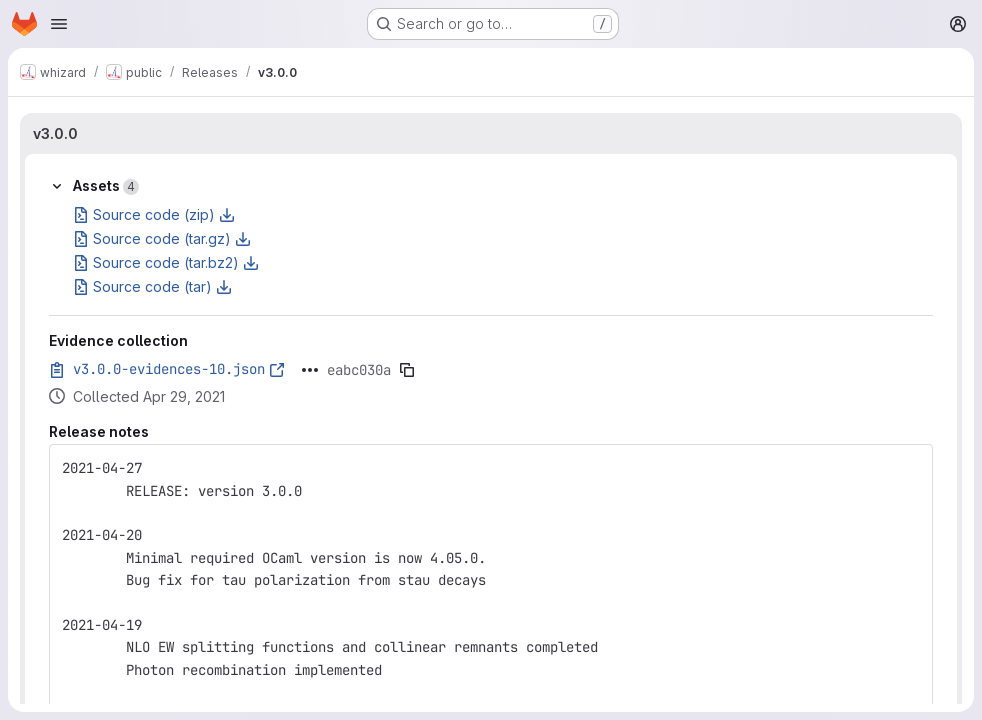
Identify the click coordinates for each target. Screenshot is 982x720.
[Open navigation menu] (59, 24)
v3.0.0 (55, 133)
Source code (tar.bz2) (166, 262)
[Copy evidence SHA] (407, 370)
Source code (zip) (154, 214)
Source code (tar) (152, 286)
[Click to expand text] (310, 370)
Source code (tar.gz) (162, 238)
